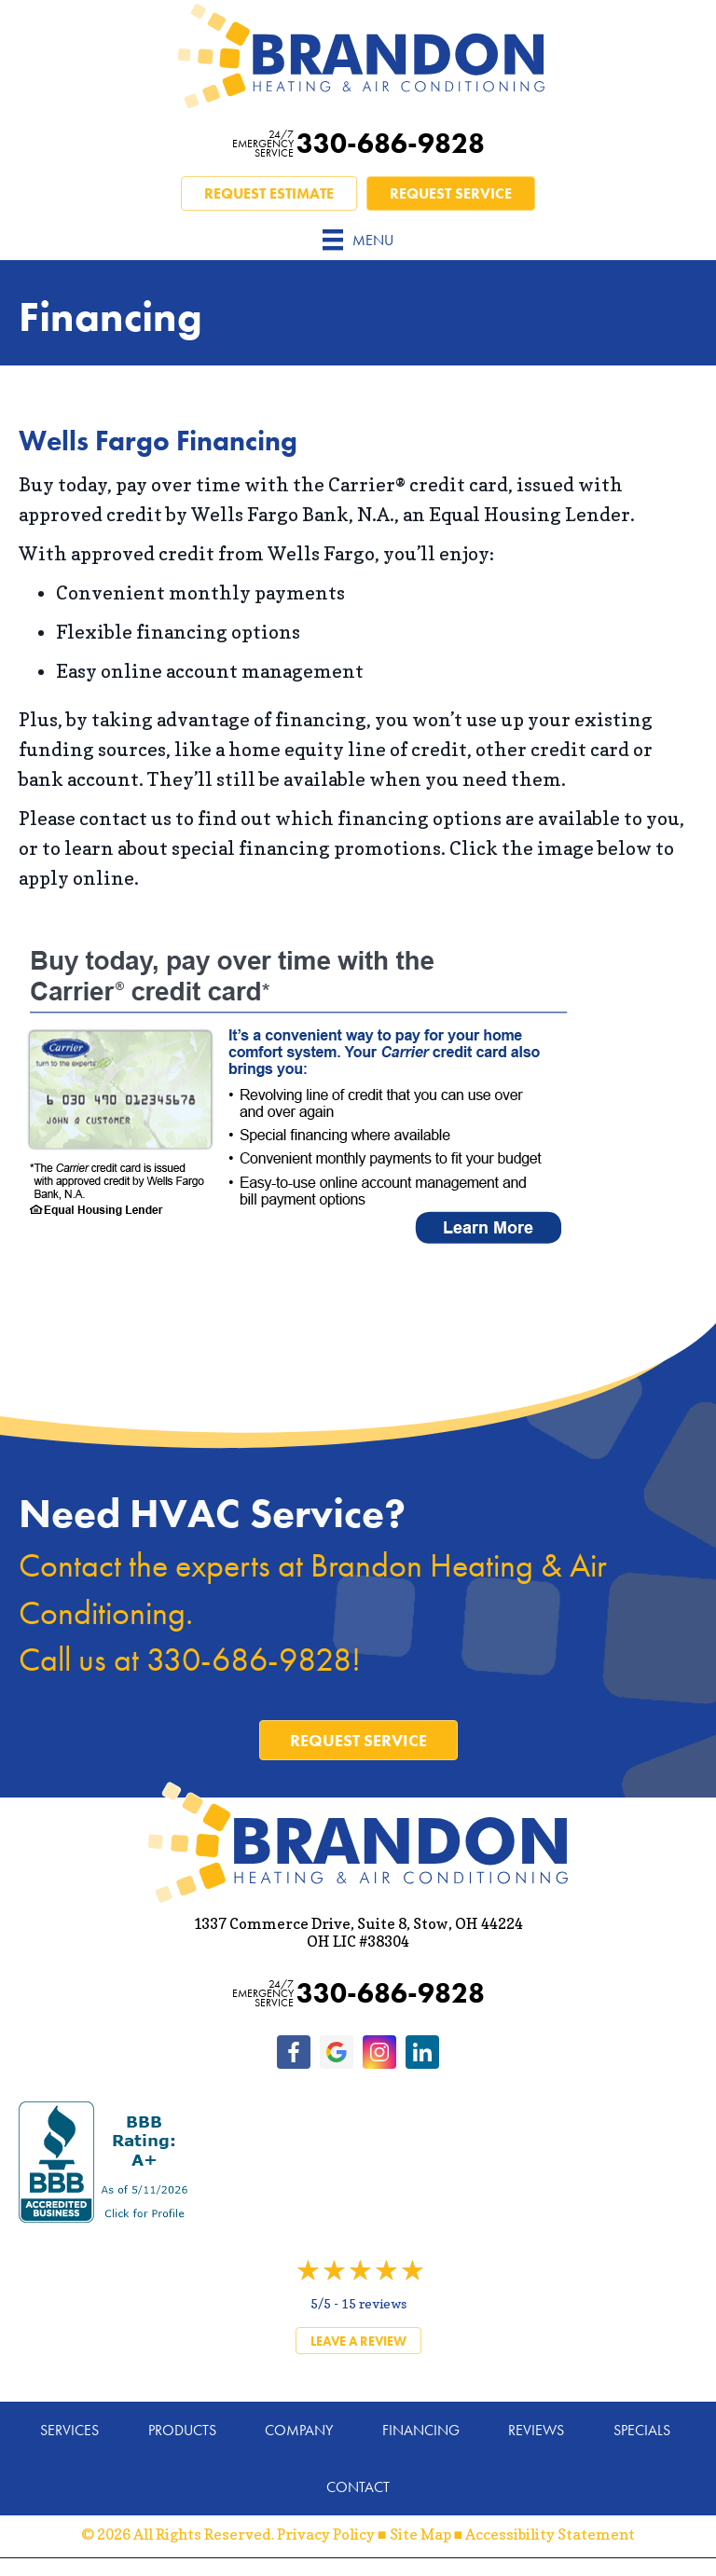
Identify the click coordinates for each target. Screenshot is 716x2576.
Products (182, 2430)
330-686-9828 (358, 144)
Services (69, 2430)
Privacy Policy (326, 2534)
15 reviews (373, 2303)
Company (299, 2430)
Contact (358, 2487)
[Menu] (358, 240)
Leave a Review (358, 2341)
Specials (641, 2430)
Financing (421, 2430)
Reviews (536, 2430)
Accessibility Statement (550, 2534)
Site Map (420, 2534)
